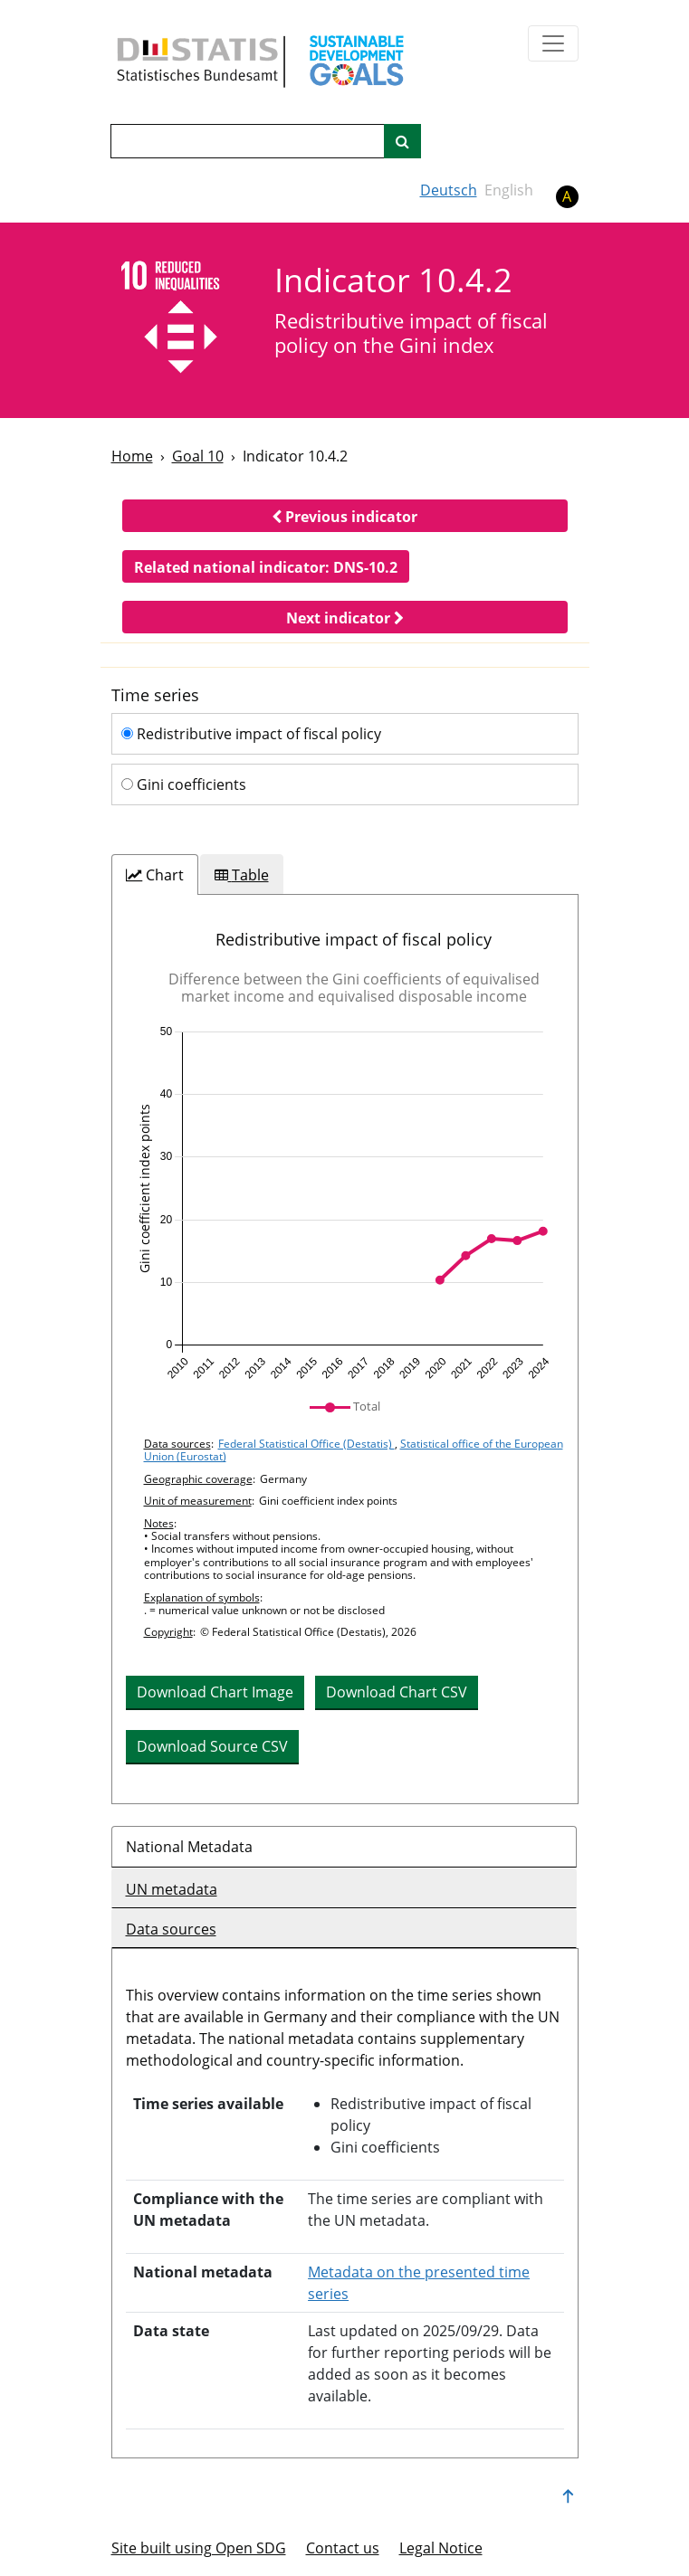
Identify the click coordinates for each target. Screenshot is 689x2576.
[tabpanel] (345, 1349)
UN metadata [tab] (171, 1889)
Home (132, 456)
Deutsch (448, 190)
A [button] (566, 196)
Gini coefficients (183, 784)
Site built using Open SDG (198, 2548)
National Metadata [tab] (189, 1847)
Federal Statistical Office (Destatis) (306, 1443)
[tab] (155, 875)
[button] (345, 515)
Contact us (342, 2548)
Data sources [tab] (171, 1929)
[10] (180, 319)
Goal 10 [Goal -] (198, 456)
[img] (345, 1203)
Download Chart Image (215, 1692)
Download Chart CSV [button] (396, 1692)
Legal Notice (441, 2548)
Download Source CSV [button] (212, 1746)
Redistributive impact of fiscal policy (251, 734)
